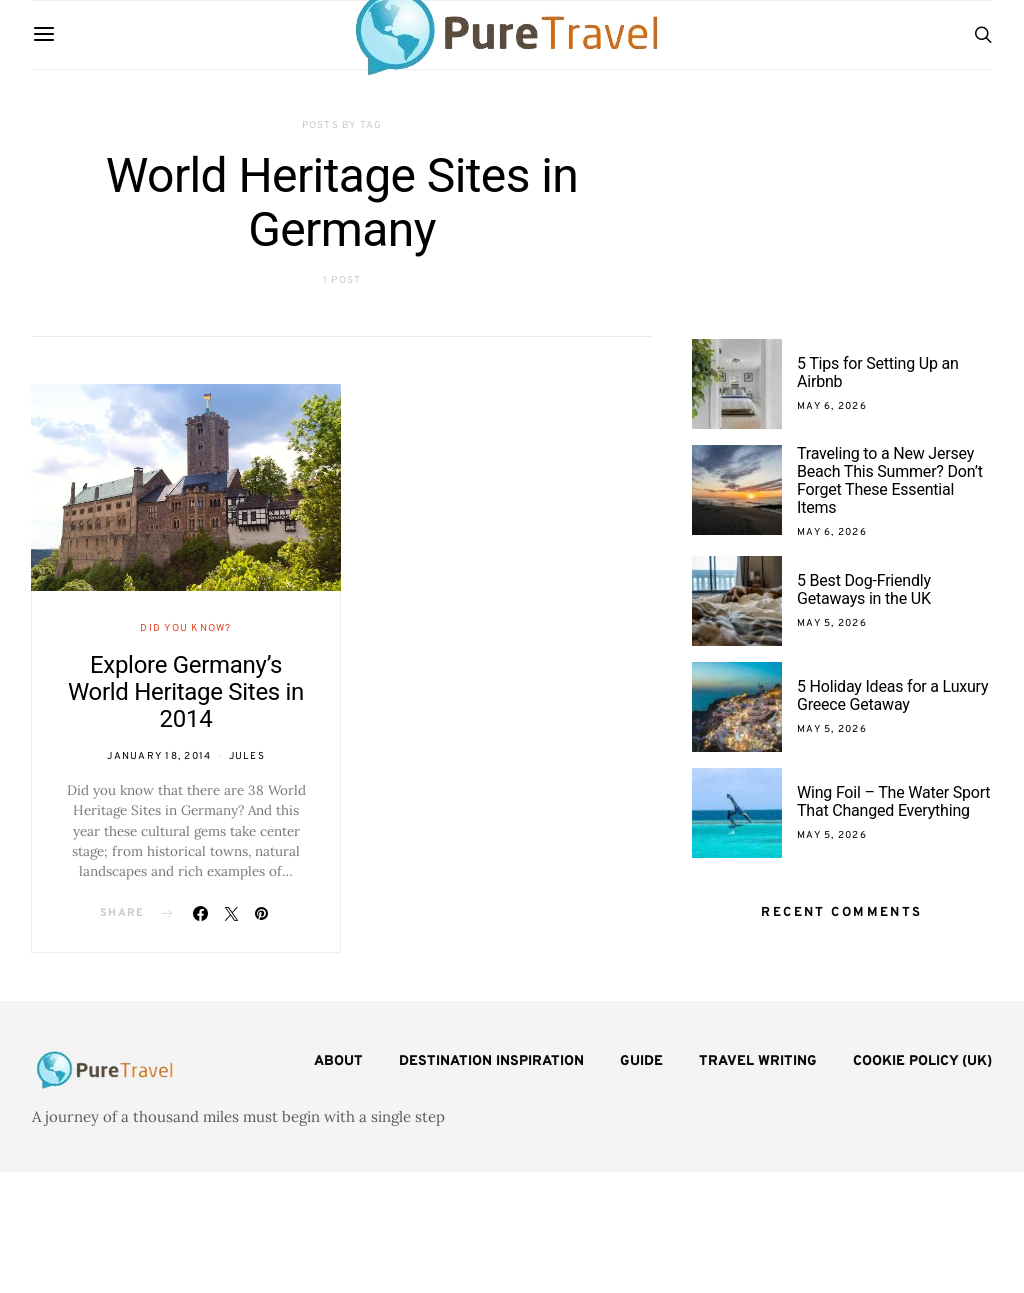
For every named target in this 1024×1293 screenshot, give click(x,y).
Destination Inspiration (491, 1061)
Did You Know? (185, 628)
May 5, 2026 (832, 623)
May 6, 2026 (832, 406)
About (338, 1061)
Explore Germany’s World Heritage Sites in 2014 (186, 692)
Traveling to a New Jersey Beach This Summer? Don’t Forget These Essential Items (890, 480)
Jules (247, 756)
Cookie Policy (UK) (922, 1061)
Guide (641, 1061)
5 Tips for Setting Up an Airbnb (878, 372)
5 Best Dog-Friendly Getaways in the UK (864, 589)
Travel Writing (758, 1061)
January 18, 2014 (159, 756)
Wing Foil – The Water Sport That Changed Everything (893, 801)
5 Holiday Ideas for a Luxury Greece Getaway (892, 695)
